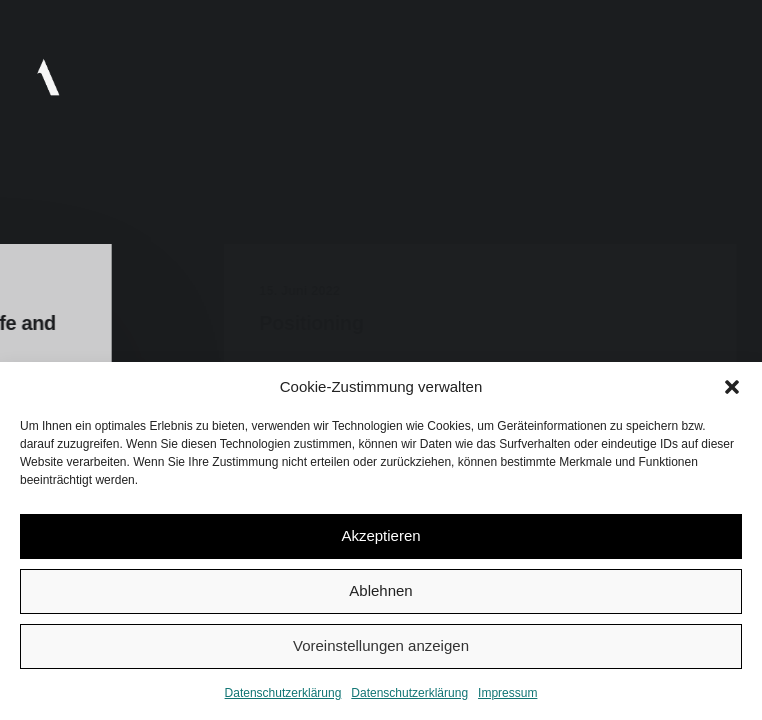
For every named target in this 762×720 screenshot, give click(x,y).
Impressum (507, 693)
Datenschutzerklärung (283, 693)
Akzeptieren (380, 535)
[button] (732, 387)
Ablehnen (380, 590)
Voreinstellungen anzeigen (381, 645)
